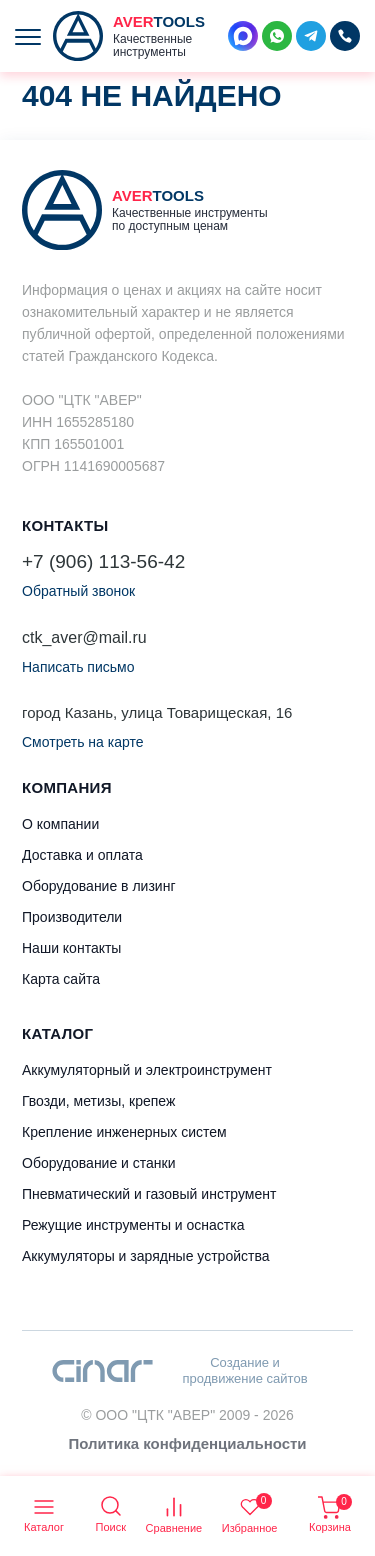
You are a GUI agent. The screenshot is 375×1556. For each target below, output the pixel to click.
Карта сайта (61, 979)
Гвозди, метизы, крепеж (98, 1101)
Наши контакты (71, 948)
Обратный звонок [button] (78, 591)
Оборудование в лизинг (99, 886)
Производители (72, 917)
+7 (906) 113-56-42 (103, 561)
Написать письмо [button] (78, 667)
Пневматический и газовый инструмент (149, 1194)
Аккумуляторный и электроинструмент (147, 1070)
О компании (60, 824)
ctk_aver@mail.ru (84, 637)
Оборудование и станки (99, 1163)
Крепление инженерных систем (124, 1132)
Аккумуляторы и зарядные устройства (145, 1256)
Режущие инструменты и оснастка (133, 1225)
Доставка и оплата (82, 855)
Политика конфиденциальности (187, 1443)
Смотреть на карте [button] (82, 742)
